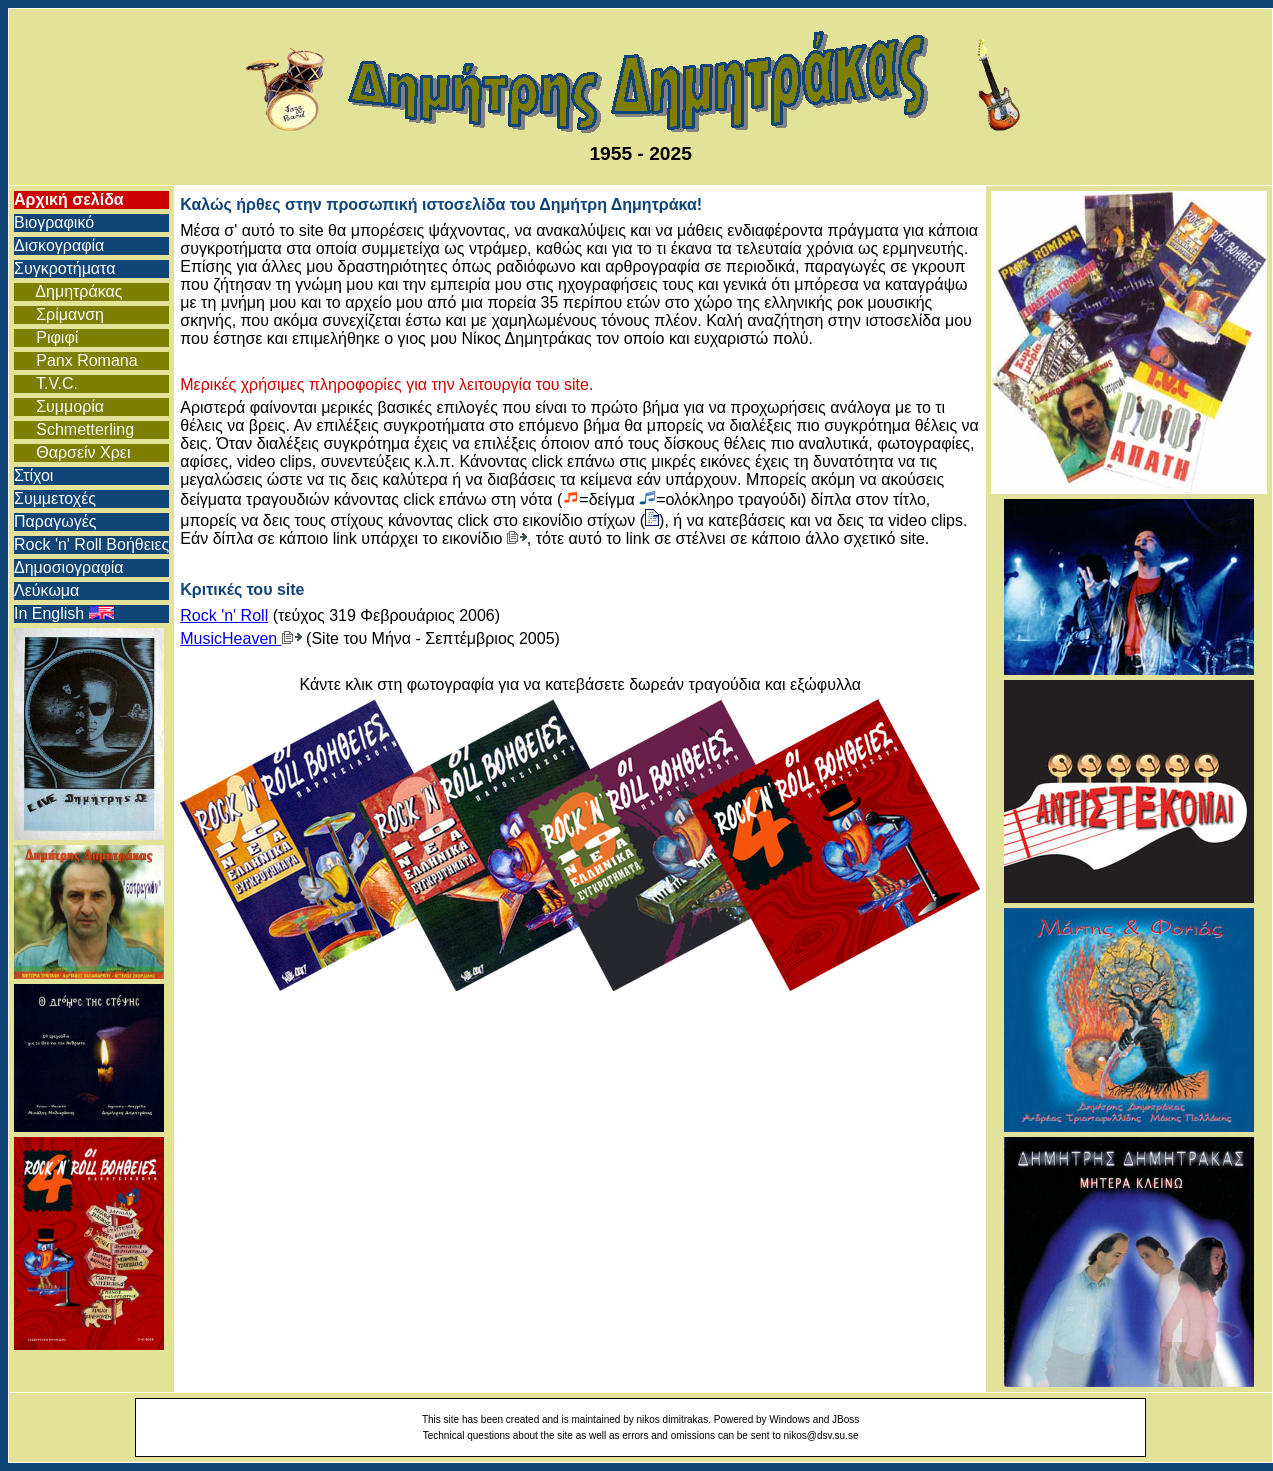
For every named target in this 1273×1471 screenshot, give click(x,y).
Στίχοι (33, 475)
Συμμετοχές (55, 498)
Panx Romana (76, 360)
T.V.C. (46, 383)
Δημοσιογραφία (69, 567)
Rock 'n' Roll (224, 615)
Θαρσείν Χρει (72, 452)
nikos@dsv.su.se (821, 1435)
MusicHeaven (240, 638)
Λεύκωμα (46, 590)
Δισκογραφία (59, 245)
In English (64, 613)
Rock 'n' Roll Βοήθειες (91, 544)
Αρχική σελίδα (69, 199)
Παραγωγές (55, 521)
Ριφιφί (46, 337)
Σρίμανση (59, 314)
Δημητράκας (68, 291)
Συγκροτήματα (64, 268)
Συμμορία (59, 406)
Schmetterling (74, 429)
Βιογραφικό (54, 222)
